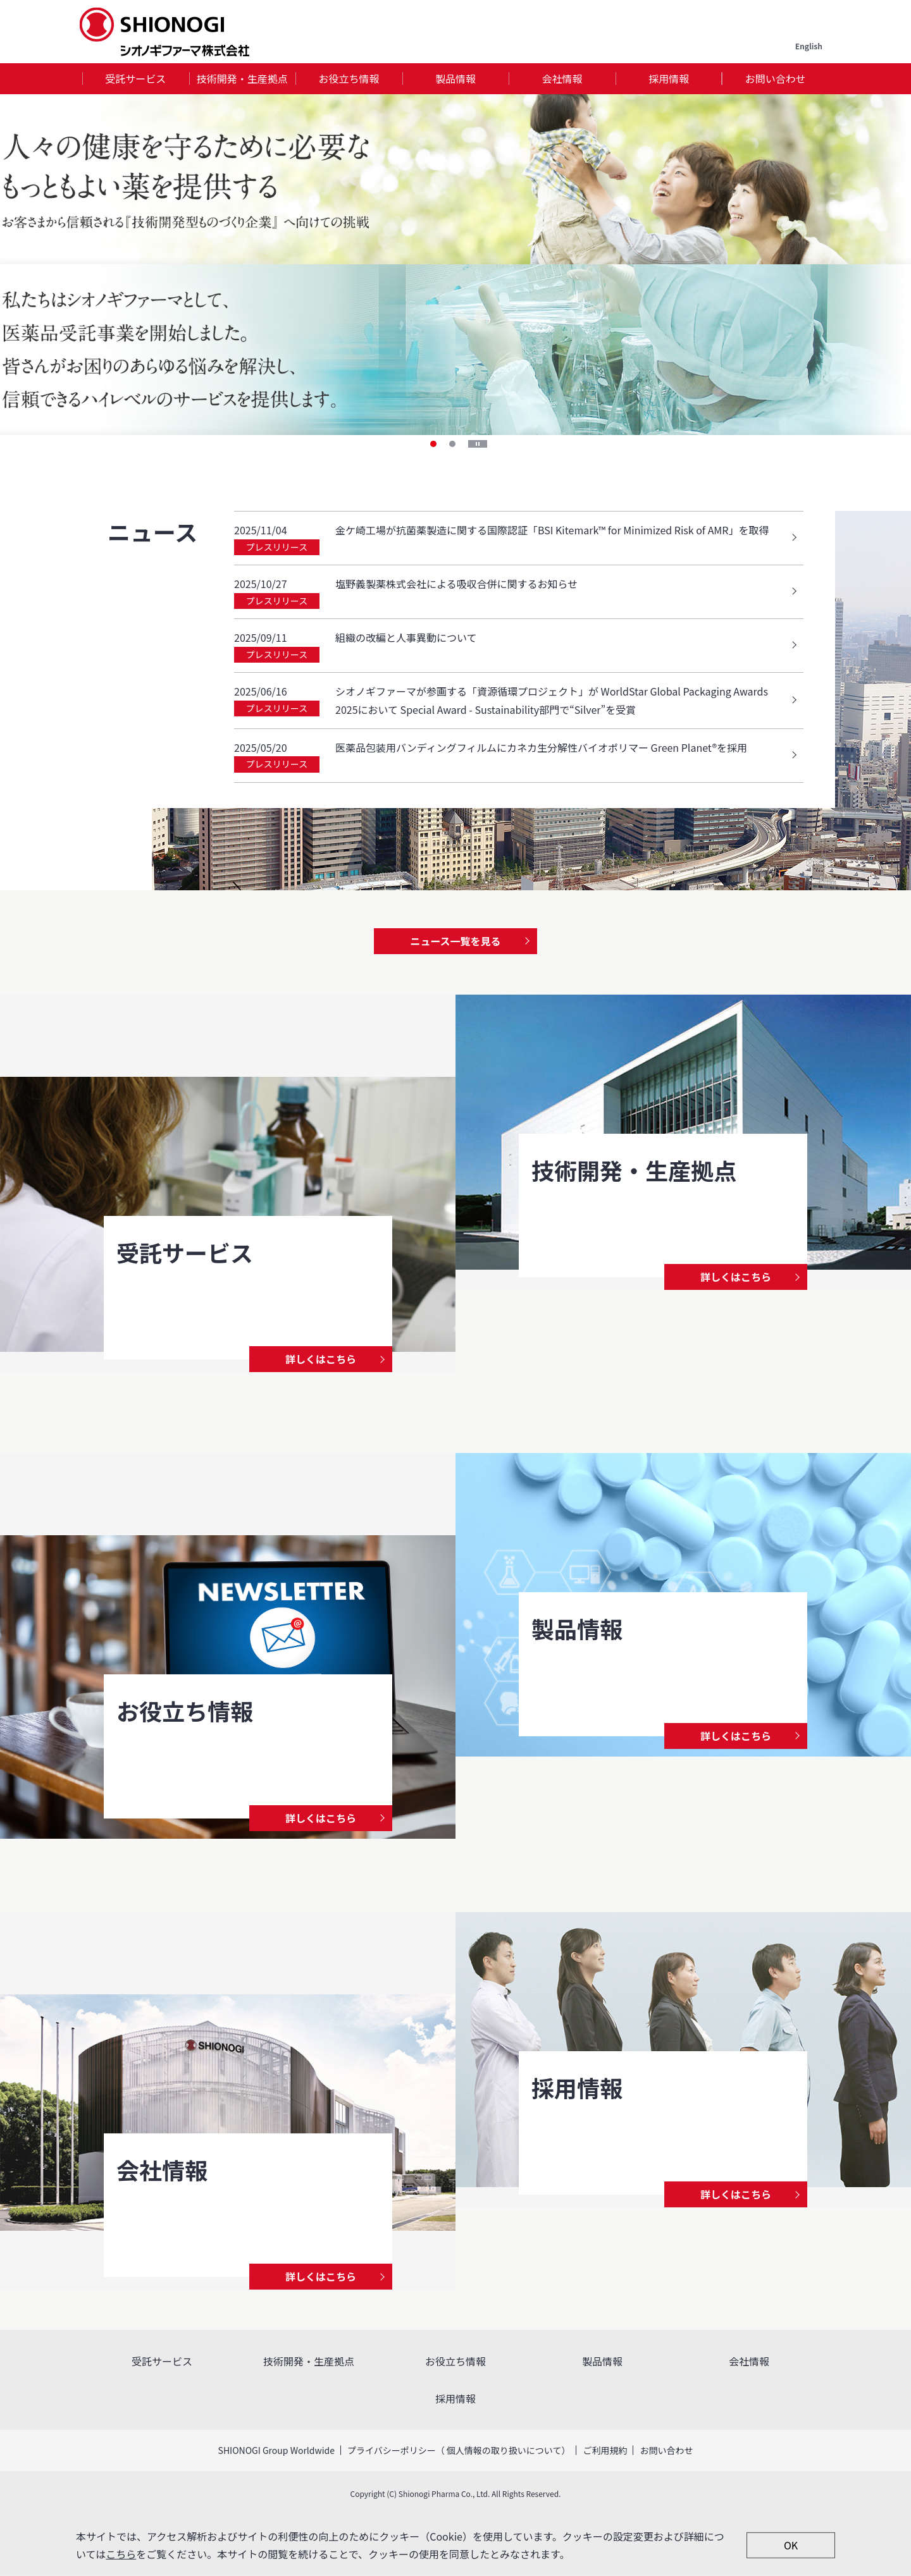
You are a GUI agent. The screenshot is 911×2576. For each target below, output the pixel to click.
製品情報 (455, 78)
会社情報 (562, 78)
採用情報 (668, 78)
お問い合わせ (775, 78)
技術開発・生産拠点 (242, 78)
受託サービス (135, 78)
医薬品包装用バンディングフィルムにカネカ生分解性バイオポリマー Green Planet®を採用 (541, 747)
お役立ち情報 (348, 78)
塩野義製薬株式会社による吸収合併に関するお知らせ (456, 583)
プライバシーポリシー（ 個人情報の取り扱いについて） (458, 2450)
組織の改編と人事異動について (406, 637)
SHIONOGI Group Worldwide (276, 2450)
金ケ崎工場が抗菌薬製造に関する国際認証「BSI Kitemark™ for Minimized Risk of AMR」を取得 (552, 529)
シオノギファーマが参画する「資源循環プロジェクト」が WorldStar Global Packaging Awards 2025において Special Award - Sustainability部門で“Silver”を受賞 (551, 700)
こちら (121, 2553)
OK (791, 2545)
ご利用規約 (605, 2450)
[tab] (135, 78)
